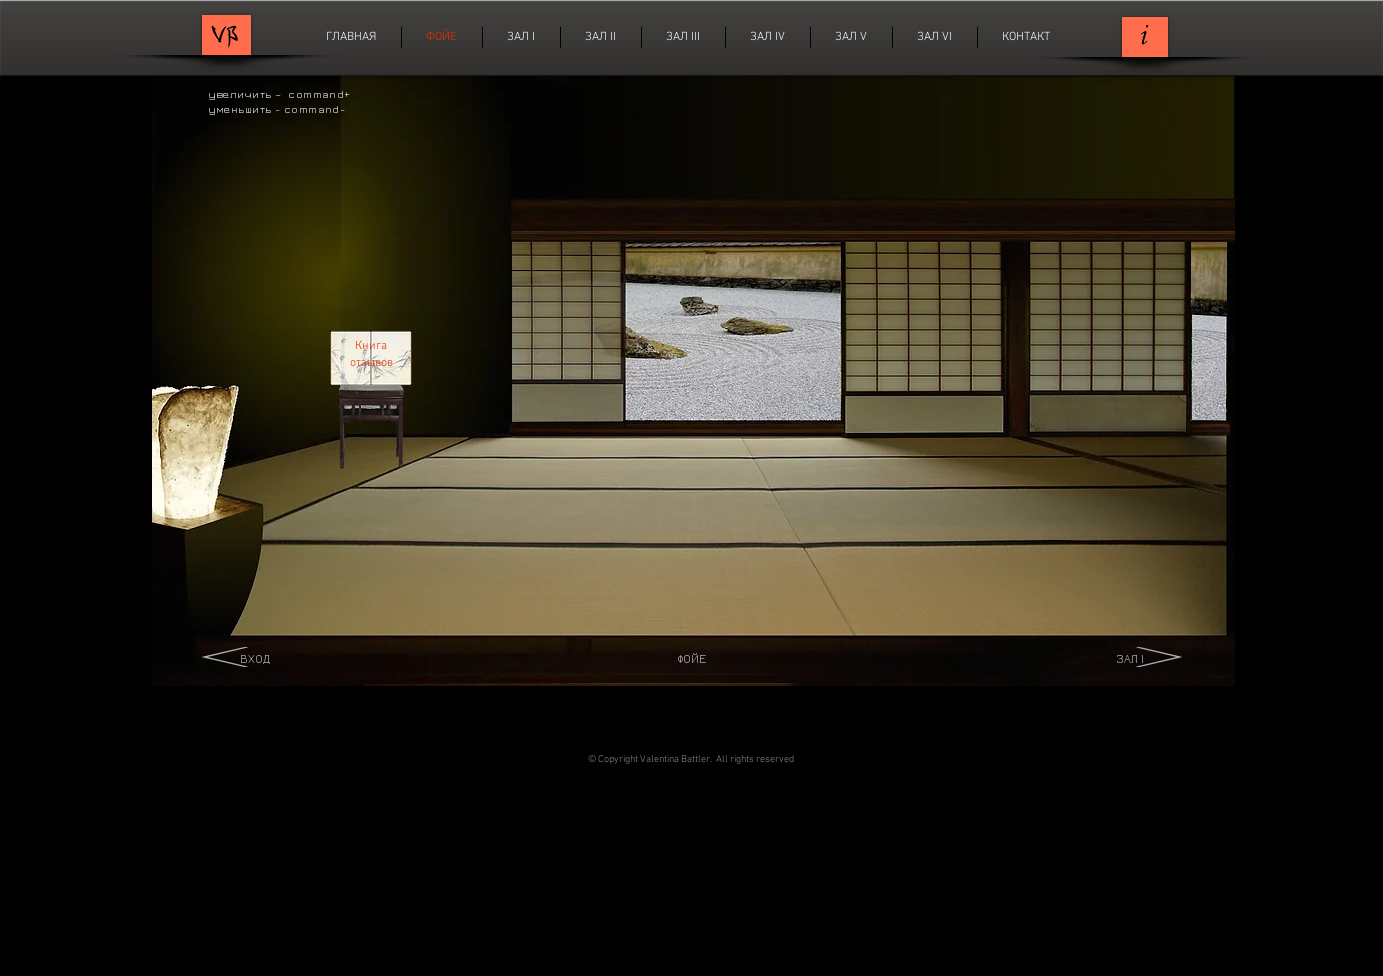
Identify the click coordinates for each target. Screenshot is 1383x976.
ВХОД (255, 658)
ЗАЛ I (1130, 658)
